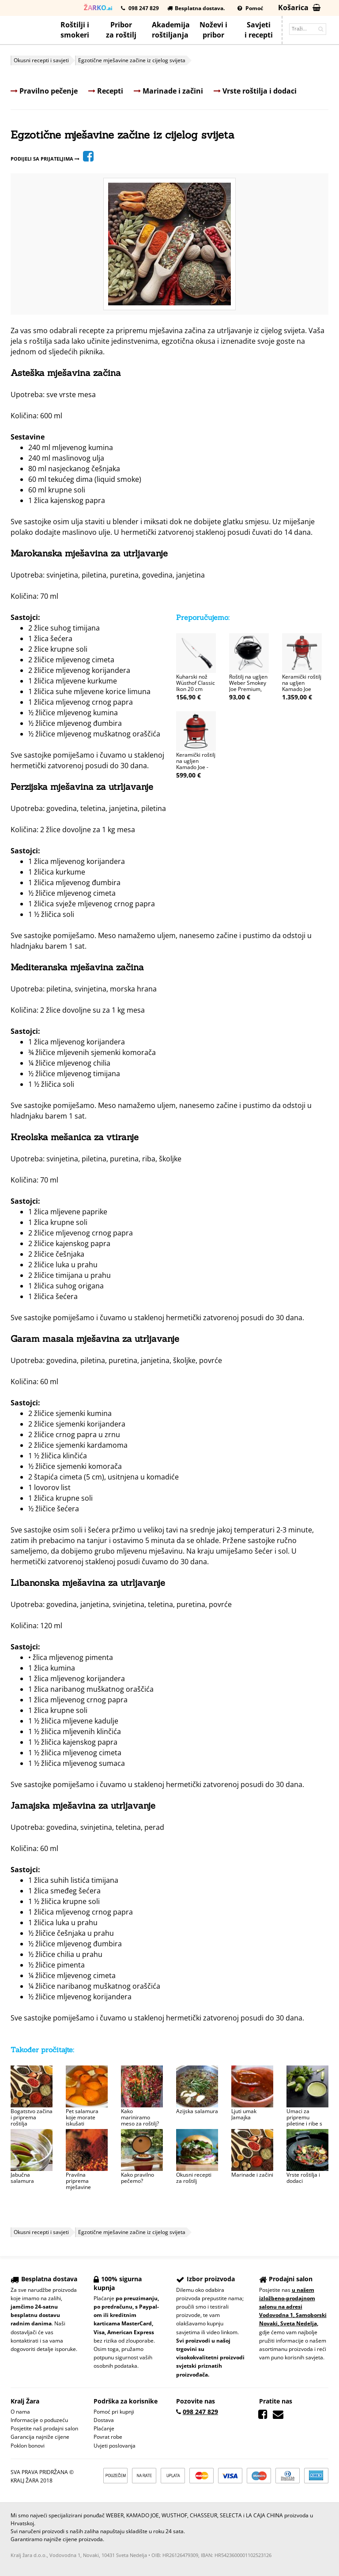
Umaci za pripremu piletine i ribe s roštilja (304, 2120)
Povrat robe (108, 2437)
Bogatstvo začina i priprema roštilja (32, 2117)
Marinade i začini (168, 91)
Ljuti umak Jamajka (243, 2114)
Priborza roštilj (121, 30)
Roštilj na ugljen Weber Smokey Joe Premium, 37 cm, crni (248, 686)
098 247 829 (140, 8)
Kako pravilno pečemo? (137, 2178)
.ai (98, 7)
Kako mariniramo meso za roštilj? (140, 2117)
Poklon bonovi (28, 2445)
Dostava (104, 2420)
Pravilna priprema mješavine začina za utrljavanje (79, 2187)
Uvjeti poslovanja (115, 2445)
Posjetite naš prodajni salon (44, 2428)
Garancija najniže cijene (40, 2437)
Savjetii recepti (259, 30)
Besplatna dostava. (196, 8)
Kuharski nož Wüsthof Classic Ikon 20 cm (195, 683)
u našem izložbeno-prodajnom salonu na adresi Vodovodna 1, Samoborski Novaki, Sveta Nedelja (293, 2307)
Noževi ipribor (213, 30)
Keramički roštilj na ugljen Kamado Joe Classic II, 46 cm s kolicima (301, 689)
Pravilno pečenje (44, 91)
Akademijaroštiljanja (171, 30)
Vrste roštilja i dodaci (255, 91)
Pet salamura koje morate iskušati (82, 2117)
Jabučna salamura (22, 2178)
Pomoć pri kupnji (114, 2411)
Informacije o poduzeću (39, 2420)
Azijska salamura (197, 2111)
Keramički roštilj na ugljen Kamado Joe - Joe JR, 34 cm (195, 764)
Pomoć (250, 8)
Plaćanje (104, 2428)
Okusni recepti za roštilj (193, 2178)
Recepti (105, 91)
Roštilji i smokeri (74, 30)
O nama (20, 2411)
